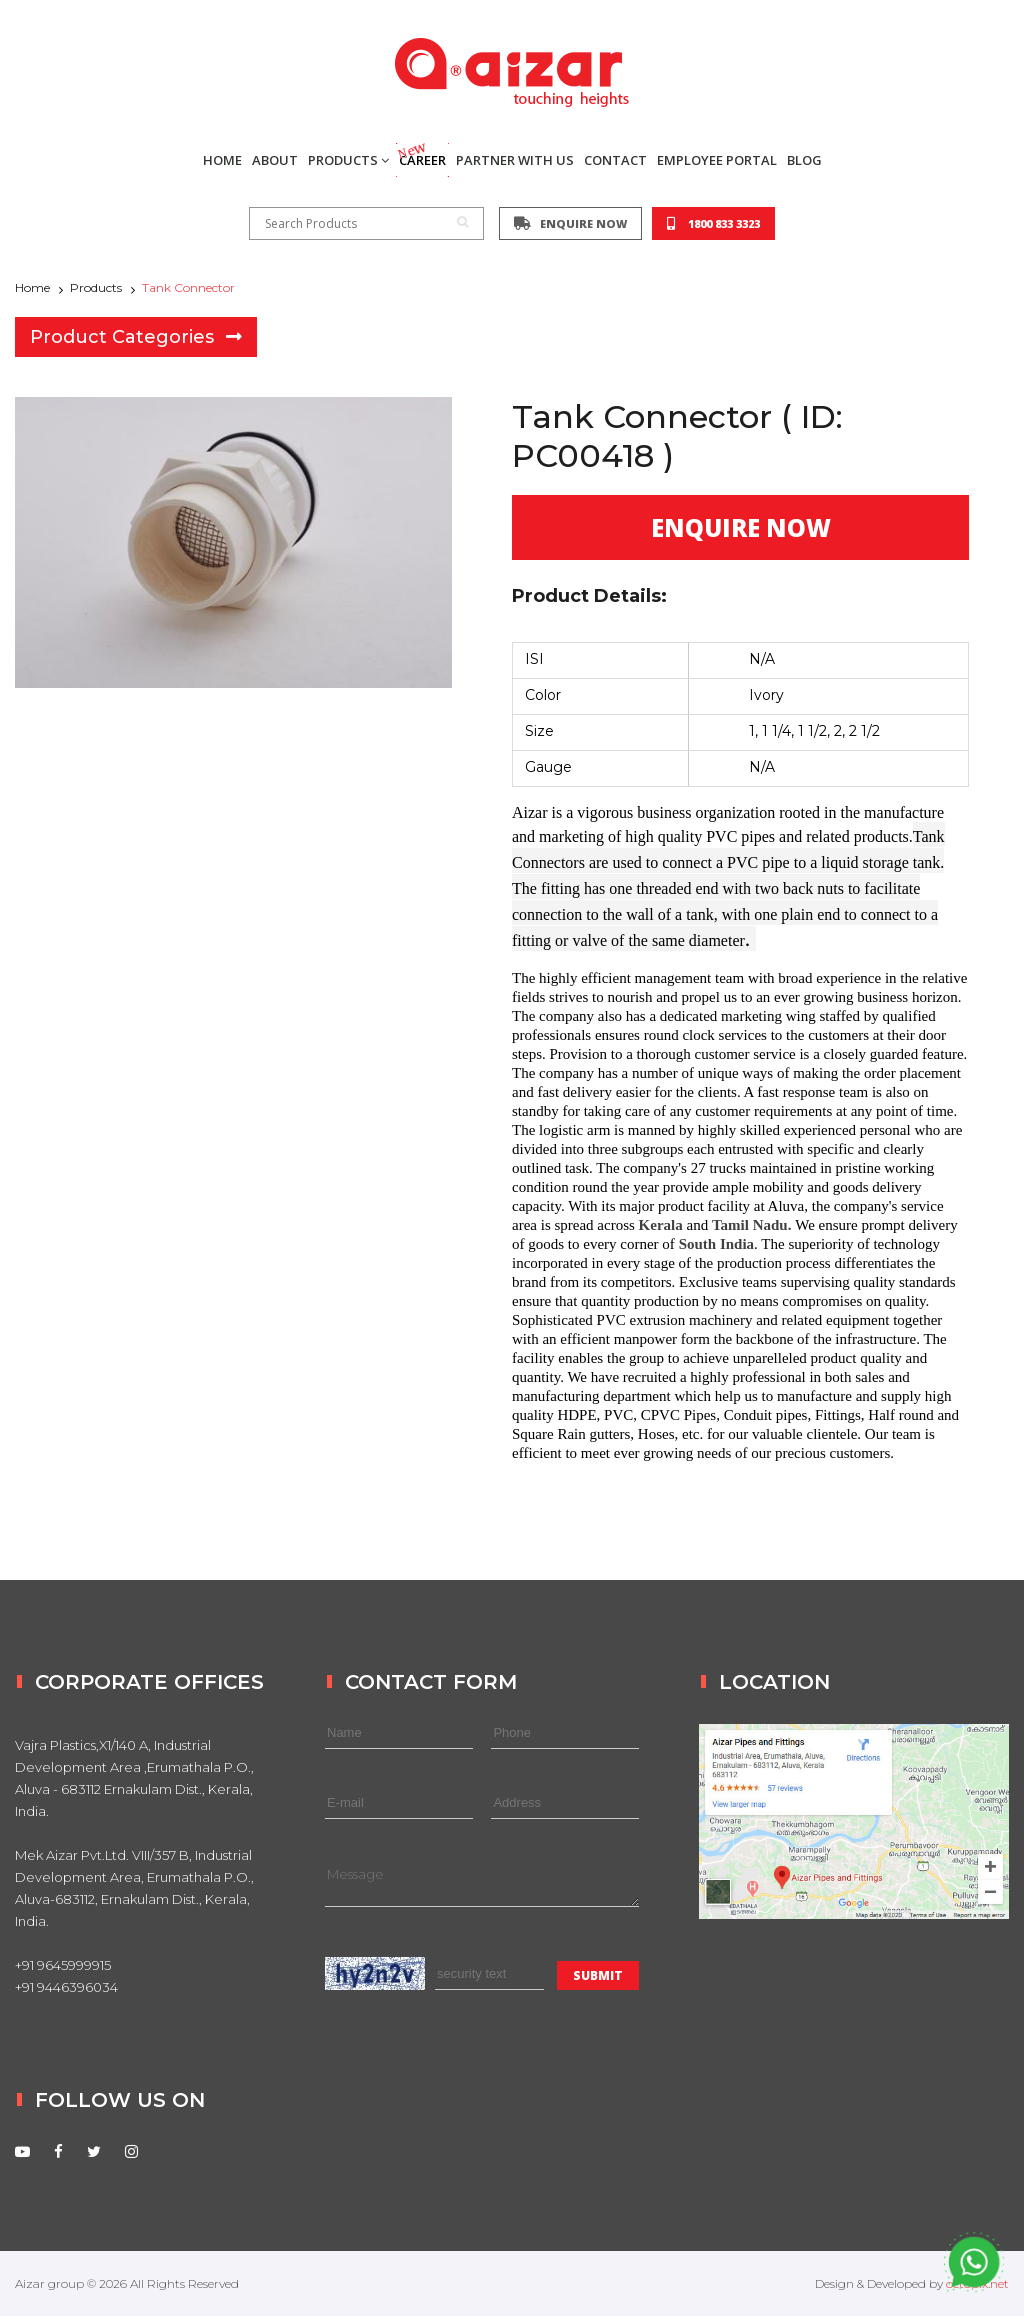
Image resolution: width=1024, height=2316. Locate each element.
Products (96, 287)
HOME (222, 160)
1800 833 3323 (713, 223)
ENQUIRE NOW (570, 223)
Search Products (366, 223)
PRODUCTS (348, 160)
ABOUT (275, 160)
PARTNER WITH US (515, 160)
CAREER (421, 156)
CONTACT (615, 160)
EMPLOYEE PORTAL (717, 160)
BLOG (804, 160)
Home (32, 287)
